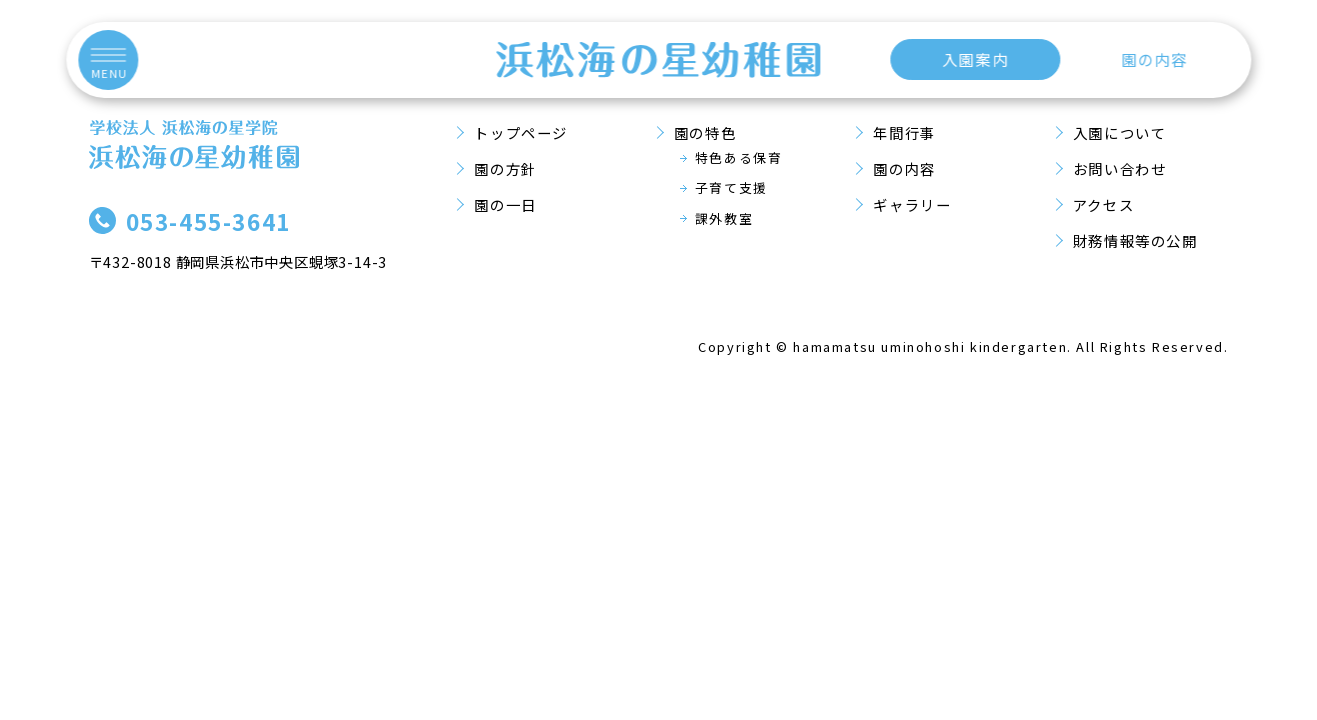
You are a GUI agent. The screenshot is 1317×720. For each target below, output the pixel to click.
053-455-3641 (208, 221)
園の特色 (705, 132)
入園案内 (975, 59)
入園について (1120, 132)
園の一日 (505, 204)
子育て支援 (731, 187)
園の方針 (505, 168)
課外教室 (724, 218)
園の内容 (1154, 59)
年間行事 (904, 132)
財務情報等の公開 (1135, 240)
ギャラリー (912, 204)
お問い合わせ (1120, 168)
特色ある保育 (739, 157)
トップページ (521, 132)
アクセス (1103, 204)
